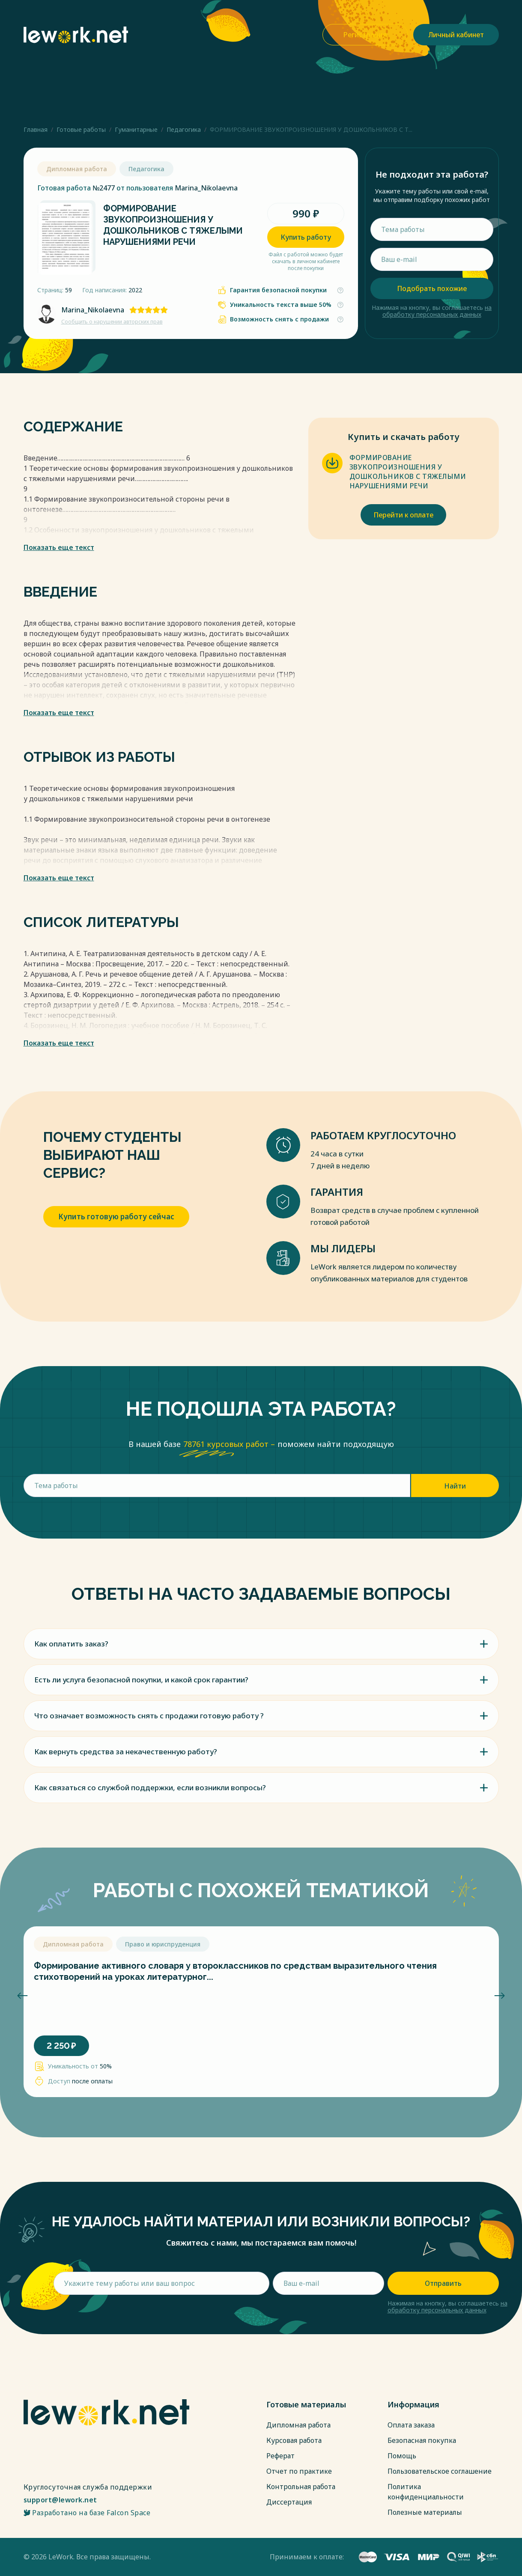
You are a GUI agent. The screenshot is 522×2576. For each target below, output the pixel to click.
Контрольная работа (300, 2486)
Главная (36, 129)
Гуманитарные (136, 129)
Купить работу (305, 237)
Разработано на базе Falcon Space (87, 2512)
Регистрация (365, 34)
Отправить (443, 2283)
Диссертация (289, 2502)
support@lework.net (60, 2500)
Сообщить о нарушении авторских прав (112, 321)
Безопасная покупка (422, 2440)
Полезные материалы (425, 2512)
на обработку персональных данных (437, 310)
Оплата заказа (411, 2425)
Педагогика (184, 129)
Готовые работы (81, 129)
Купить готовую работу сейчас (116, 1216)
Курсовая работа (294, 2440)
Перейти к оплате (403, 515)
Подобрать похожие (432, 288)
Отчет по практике (299, 2471)
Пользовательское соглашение (440, 2471)
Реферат (280, 2455)
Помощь (402, 2455)
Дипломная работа (298, 2425)
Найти (455, 1486)
